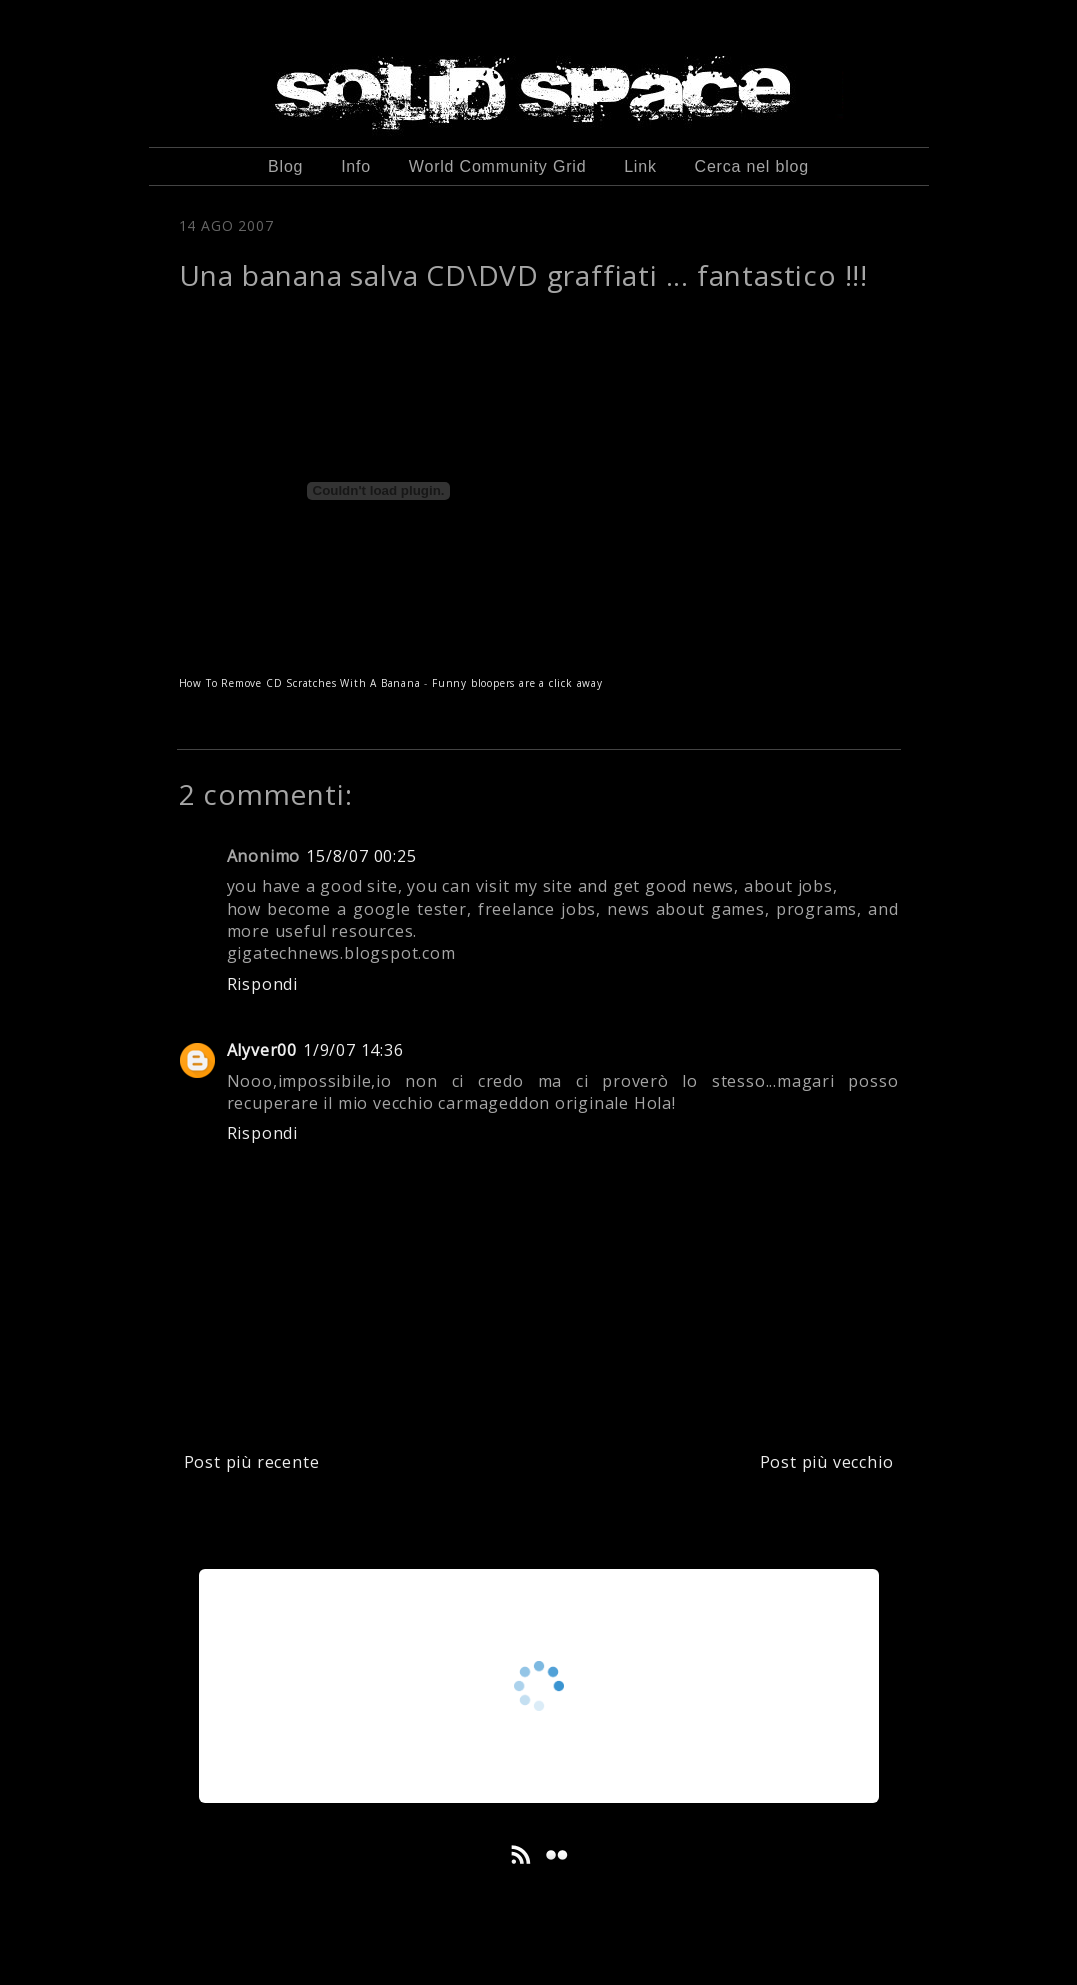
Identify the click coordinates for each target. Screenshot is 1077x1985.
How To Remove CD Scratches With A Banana (300, 683)
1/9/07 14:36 (353, 1050)
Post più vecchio (827, 1462)
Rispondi (262, 984)
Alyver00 (262, 1050)
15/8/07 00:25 (361, 856)
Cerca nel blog (752, 166)
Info (356, 166)
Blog (285, 166)
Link (640, 166)
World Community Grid (498, 166)
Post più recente (252, 1462)
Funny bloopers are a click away (517, 683)
